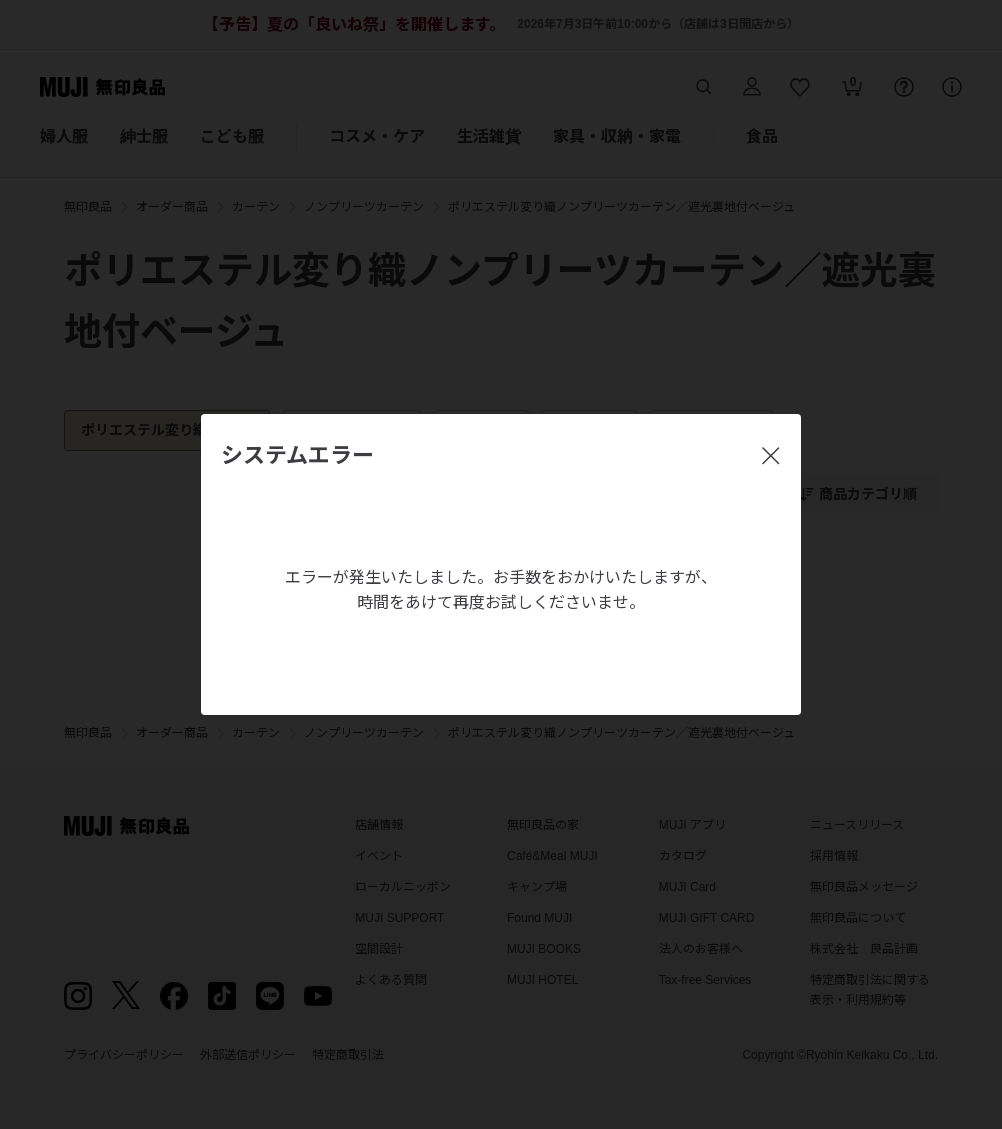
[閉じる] (771, 456)
